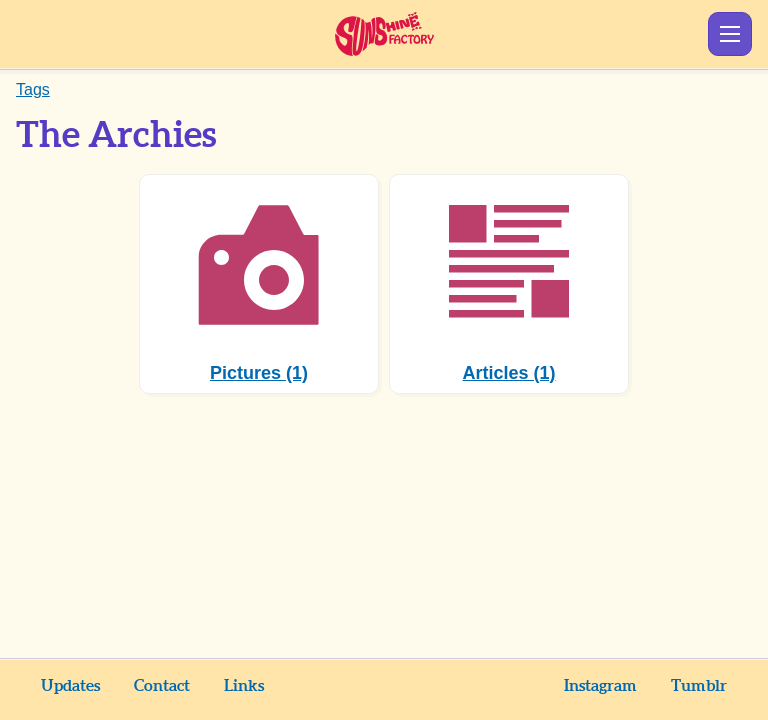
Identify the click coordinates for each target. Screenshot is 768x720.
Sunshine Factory (384, 34)
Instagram (600, 686)
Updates (70, 686)
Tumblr (699, 686)
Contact (162, 686)
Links (244, 686)
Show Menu (730, 34)
